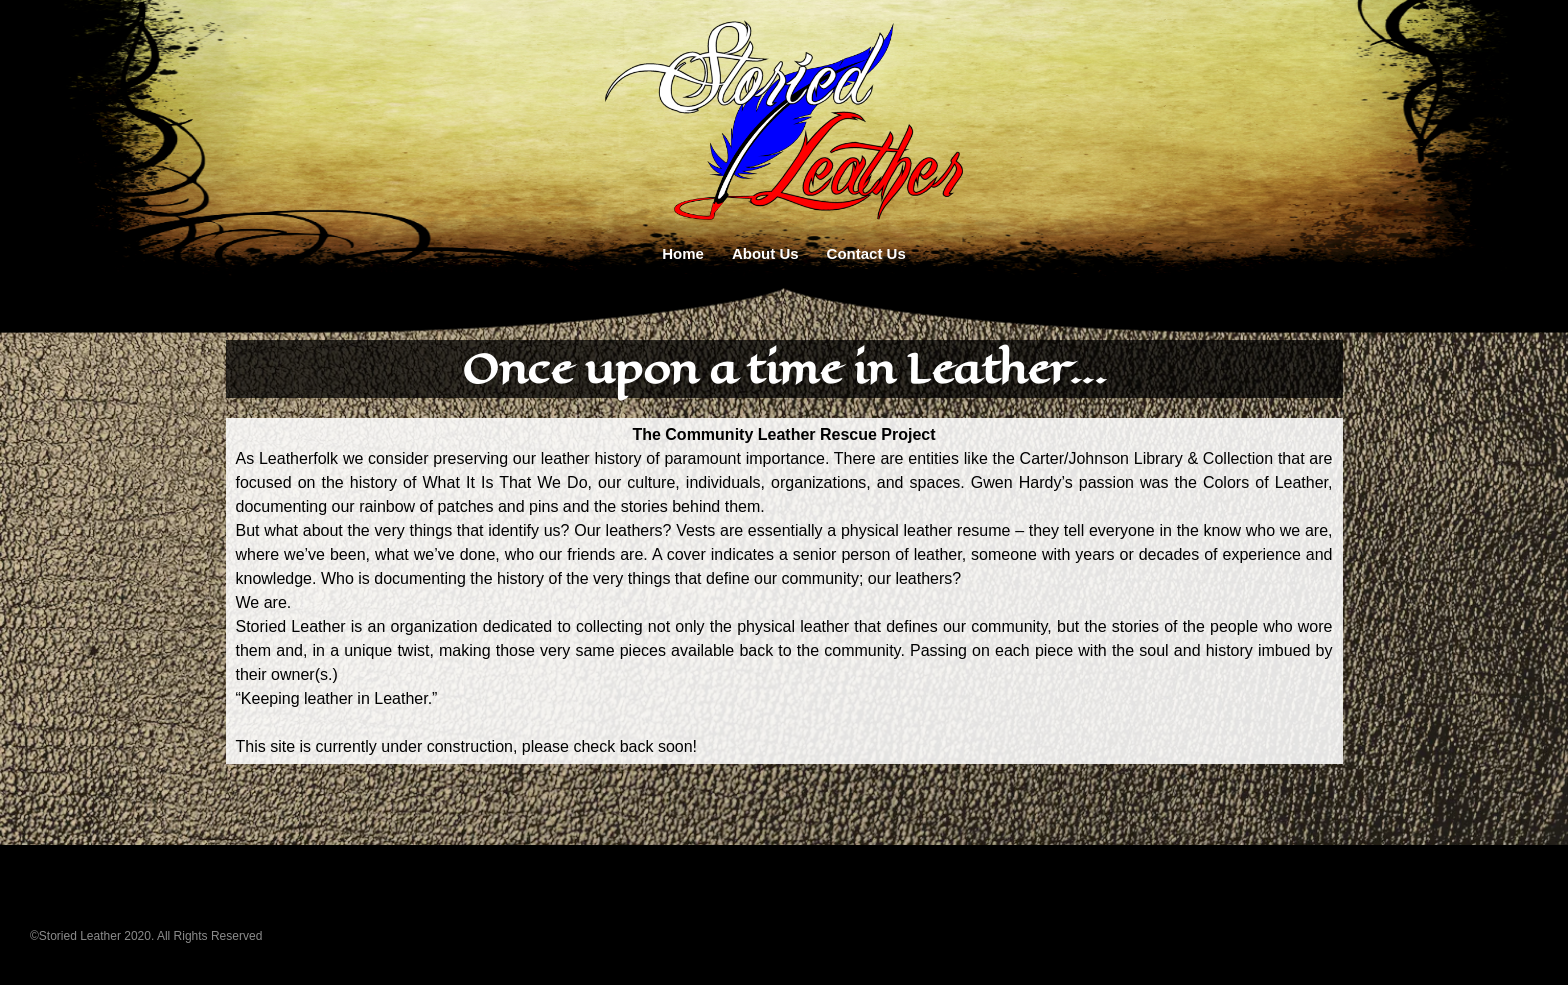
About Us (765, 253)
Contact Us (866, 253)
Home (683, 253)
